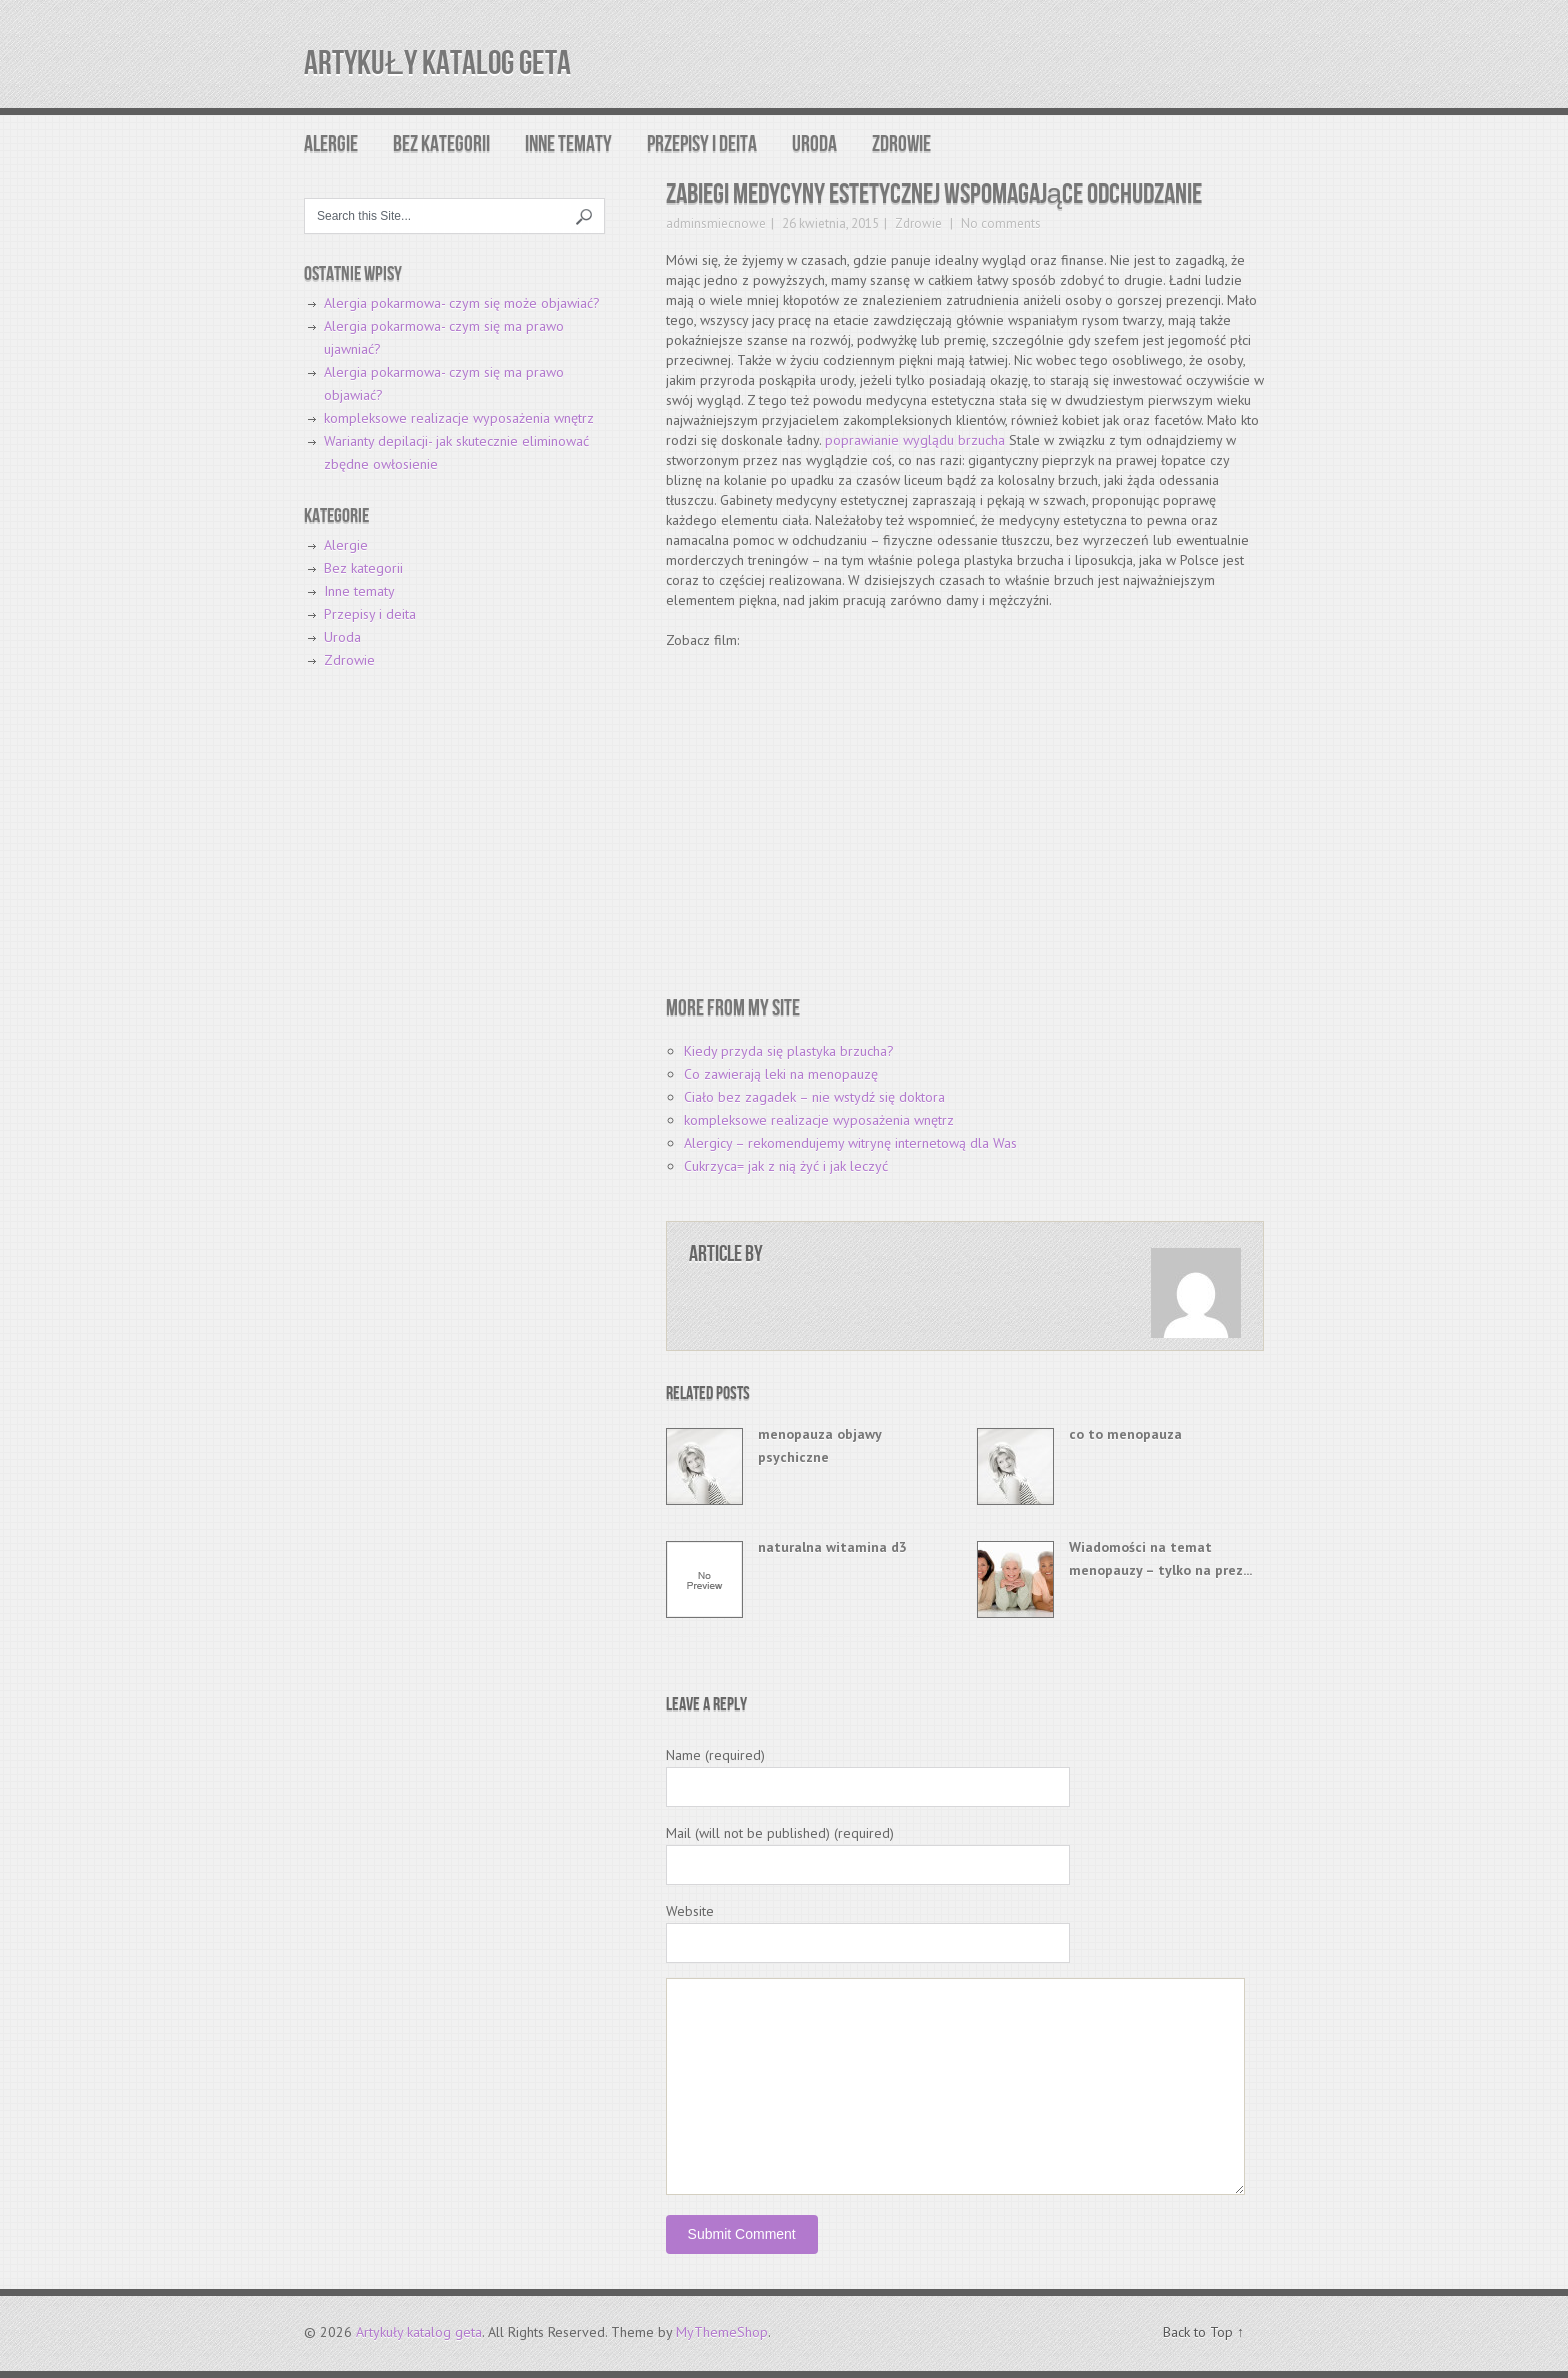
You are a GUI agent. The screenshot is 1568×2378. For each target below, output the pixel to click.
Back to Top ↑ (1203, 2332)
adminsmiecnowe (716, 223)
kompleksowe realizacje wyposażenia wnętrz (819, 1120)
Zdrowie (901, 144)
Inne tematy (568, 144)
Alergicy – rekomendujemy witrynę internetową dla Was (850, 1143)
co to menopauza (1125, 1434)
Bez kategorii (441, 144)
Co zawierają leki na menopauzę (781, 1074)
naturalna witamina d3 (832, 1547)
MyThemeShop (722, 2332)
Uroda (814, 144)
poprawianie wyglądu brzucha (915, 440)
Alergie (331, 144)
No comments (999, 223)
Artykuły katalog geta (437, 63)
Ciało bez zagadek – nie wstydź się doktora (814, 1097)
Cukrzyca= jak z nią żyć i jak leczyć (786, 1166)
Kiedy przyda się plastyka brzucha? (789, 1051)
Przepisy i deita (702, 144)
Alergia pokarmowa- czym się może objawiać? (462, 303)
